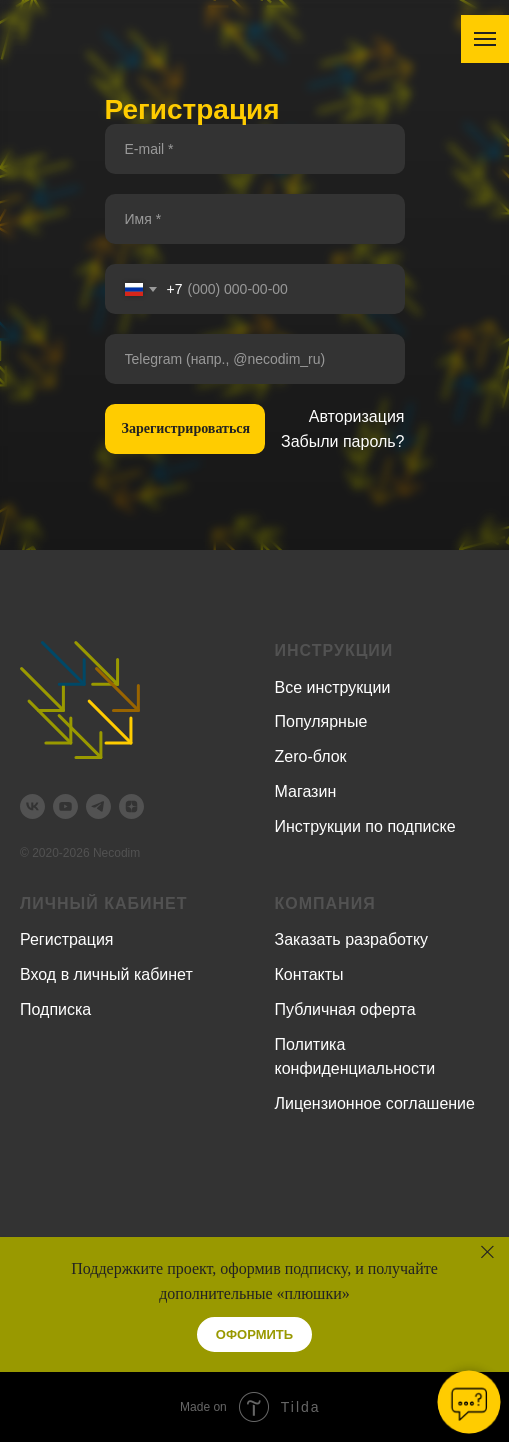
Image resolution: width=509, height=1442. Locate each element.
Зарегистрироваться (186, 428)
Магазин (306, 791)
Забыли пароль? (343, 441)
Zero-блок (311, 756)
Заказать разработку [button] (352, 939)
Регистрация (67, 939)
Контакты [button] (309, 974)
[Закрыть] (487, 1251)
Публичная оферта (345, 1009)
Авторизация (357, 416)
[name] (255, 219)
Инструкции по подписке (365, 826)
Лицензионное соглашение (375, 1103)
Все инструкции (333, 687)
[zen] (131, 806)
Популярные (321, 721)
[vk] (32, 806)
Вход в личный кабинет (106, 974)
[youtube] (65, 806)
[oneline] (255, 359)
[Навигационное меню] (485, 39)
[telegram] (98, 806)
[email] (255, 149)
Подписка (55, 1009)
